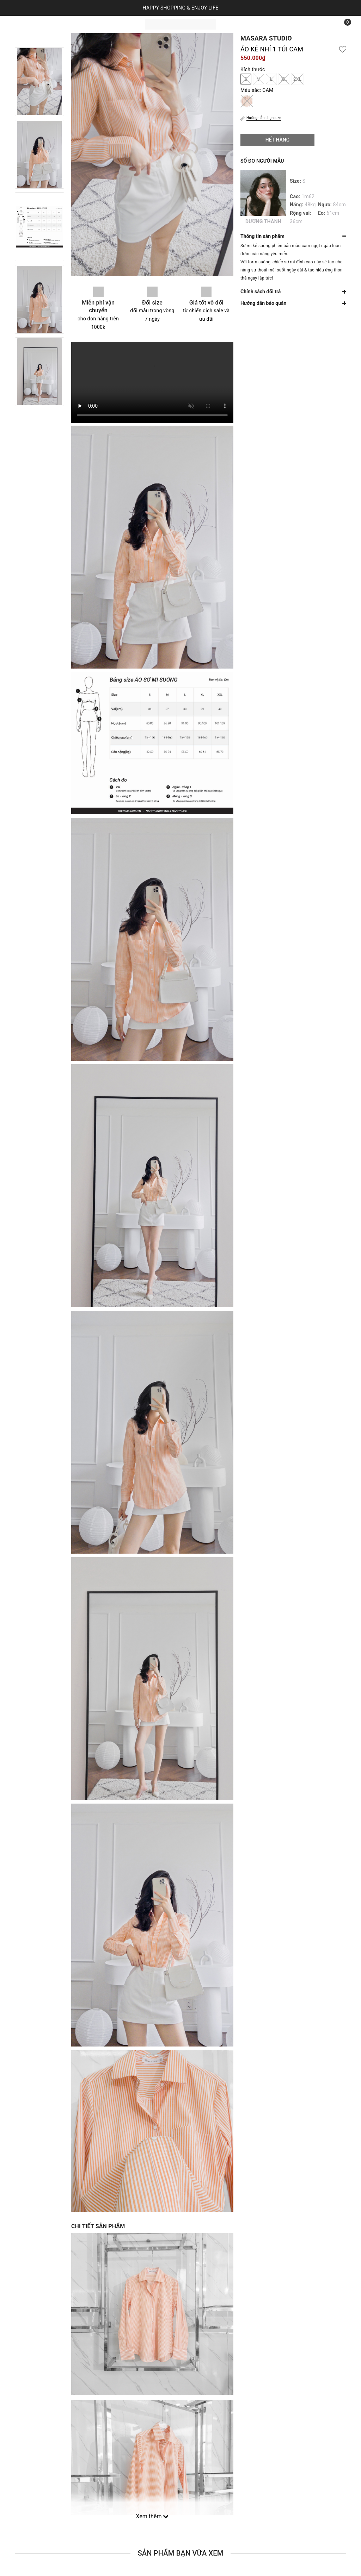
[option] (39, 81)
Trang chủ (30, 23)
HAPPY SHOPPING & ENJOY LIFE (181, 8)
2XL (297, 79)
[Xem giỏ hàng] (342, 24)
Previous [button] (39, 40)
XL (284, 79)
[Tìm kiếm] (327, 24)
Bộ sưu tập (92, 23)
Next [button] (39, 413)
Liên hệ (118, 23)
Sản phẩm (58, 23)
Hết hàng (277, 140)
